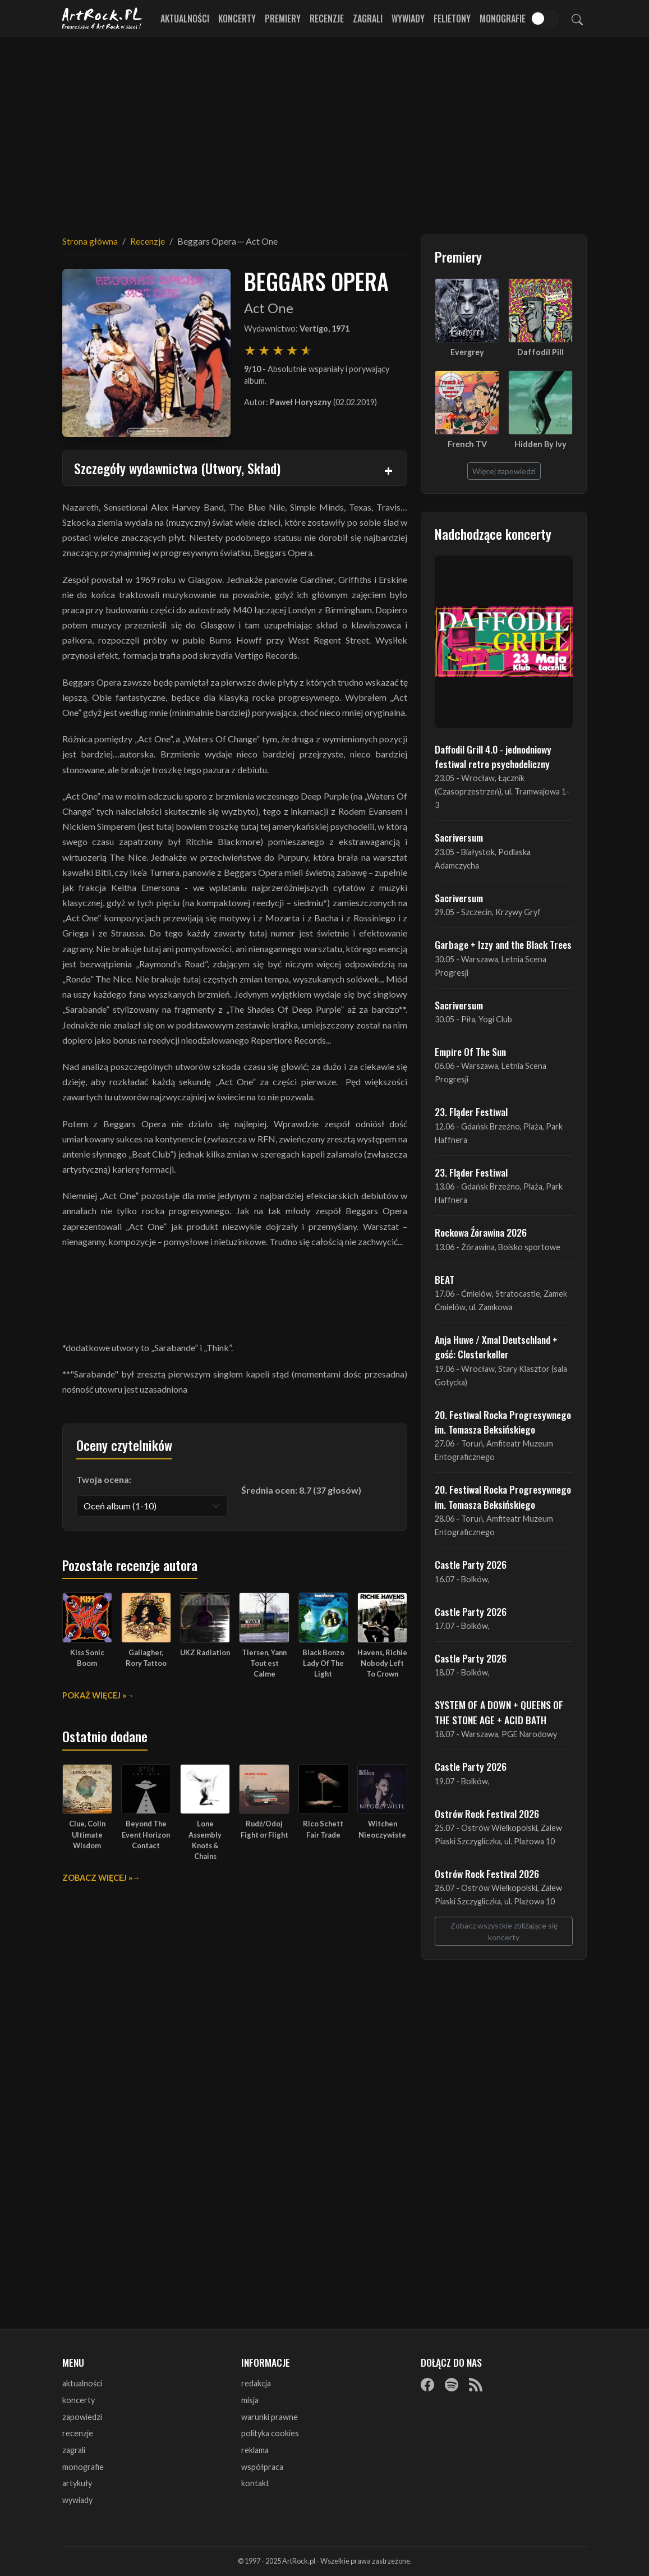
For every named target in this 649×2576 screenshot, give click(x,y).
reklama (255, 2450)
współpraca (262, 2467)
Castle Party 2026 (471, 1564)
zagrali (73, 2450)
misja (250, 2400)
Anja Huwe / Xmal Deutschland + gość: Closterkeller (496, 1346)
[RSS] (475, 2384)
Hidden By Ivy (540, 444)
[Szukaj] (577, 18)
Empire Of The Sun (470, 1051)
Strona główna (90, 241)
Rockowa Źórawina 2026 (481, 1232)
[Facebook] (427, 2384)
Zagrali (368, 18)
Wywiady (408, 18)
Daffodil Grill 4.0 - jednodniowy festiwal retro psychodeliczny (493, 756)
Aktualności (184, 18)
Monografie (503, 18)
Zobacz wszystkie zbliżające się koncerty (504, 1931)
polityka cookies (270, 2433)
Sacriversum (459, 837)
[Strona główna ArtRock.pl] (102, 18)
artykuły (77, 2483)
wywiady (77, 2500)
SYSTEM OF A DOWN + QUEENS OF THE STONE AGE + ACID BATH (499, 1711)
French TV (467, 444)
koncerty (78, 2400)
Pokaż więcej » (94, 1695)
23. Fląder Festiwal (471, 1111)
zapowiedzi (82, 2417)
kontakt (255, 2483)
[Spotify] (451, 2384)
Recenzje (327, 18)
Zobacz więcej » (97, 1877)
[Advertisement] (324, 129)
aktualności (82, 2383)
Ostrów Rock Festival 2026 (487, 1813)
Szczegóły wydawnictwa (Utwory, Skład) (177, 468)
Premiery (283, 18)
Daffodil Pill (540, 352)
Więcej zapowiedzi (504, 471)
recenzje (77, 2433)
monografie (83, 2467)
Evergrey (467, 352)
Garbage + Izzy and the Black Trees (503, 944)
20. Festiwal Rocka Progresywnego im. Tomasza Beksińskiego (503, 1421)
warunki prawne (269, 2417)
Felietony (452, 18)
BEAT (444, 1279)
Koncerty (237, 18)
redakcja (256, 2383)
